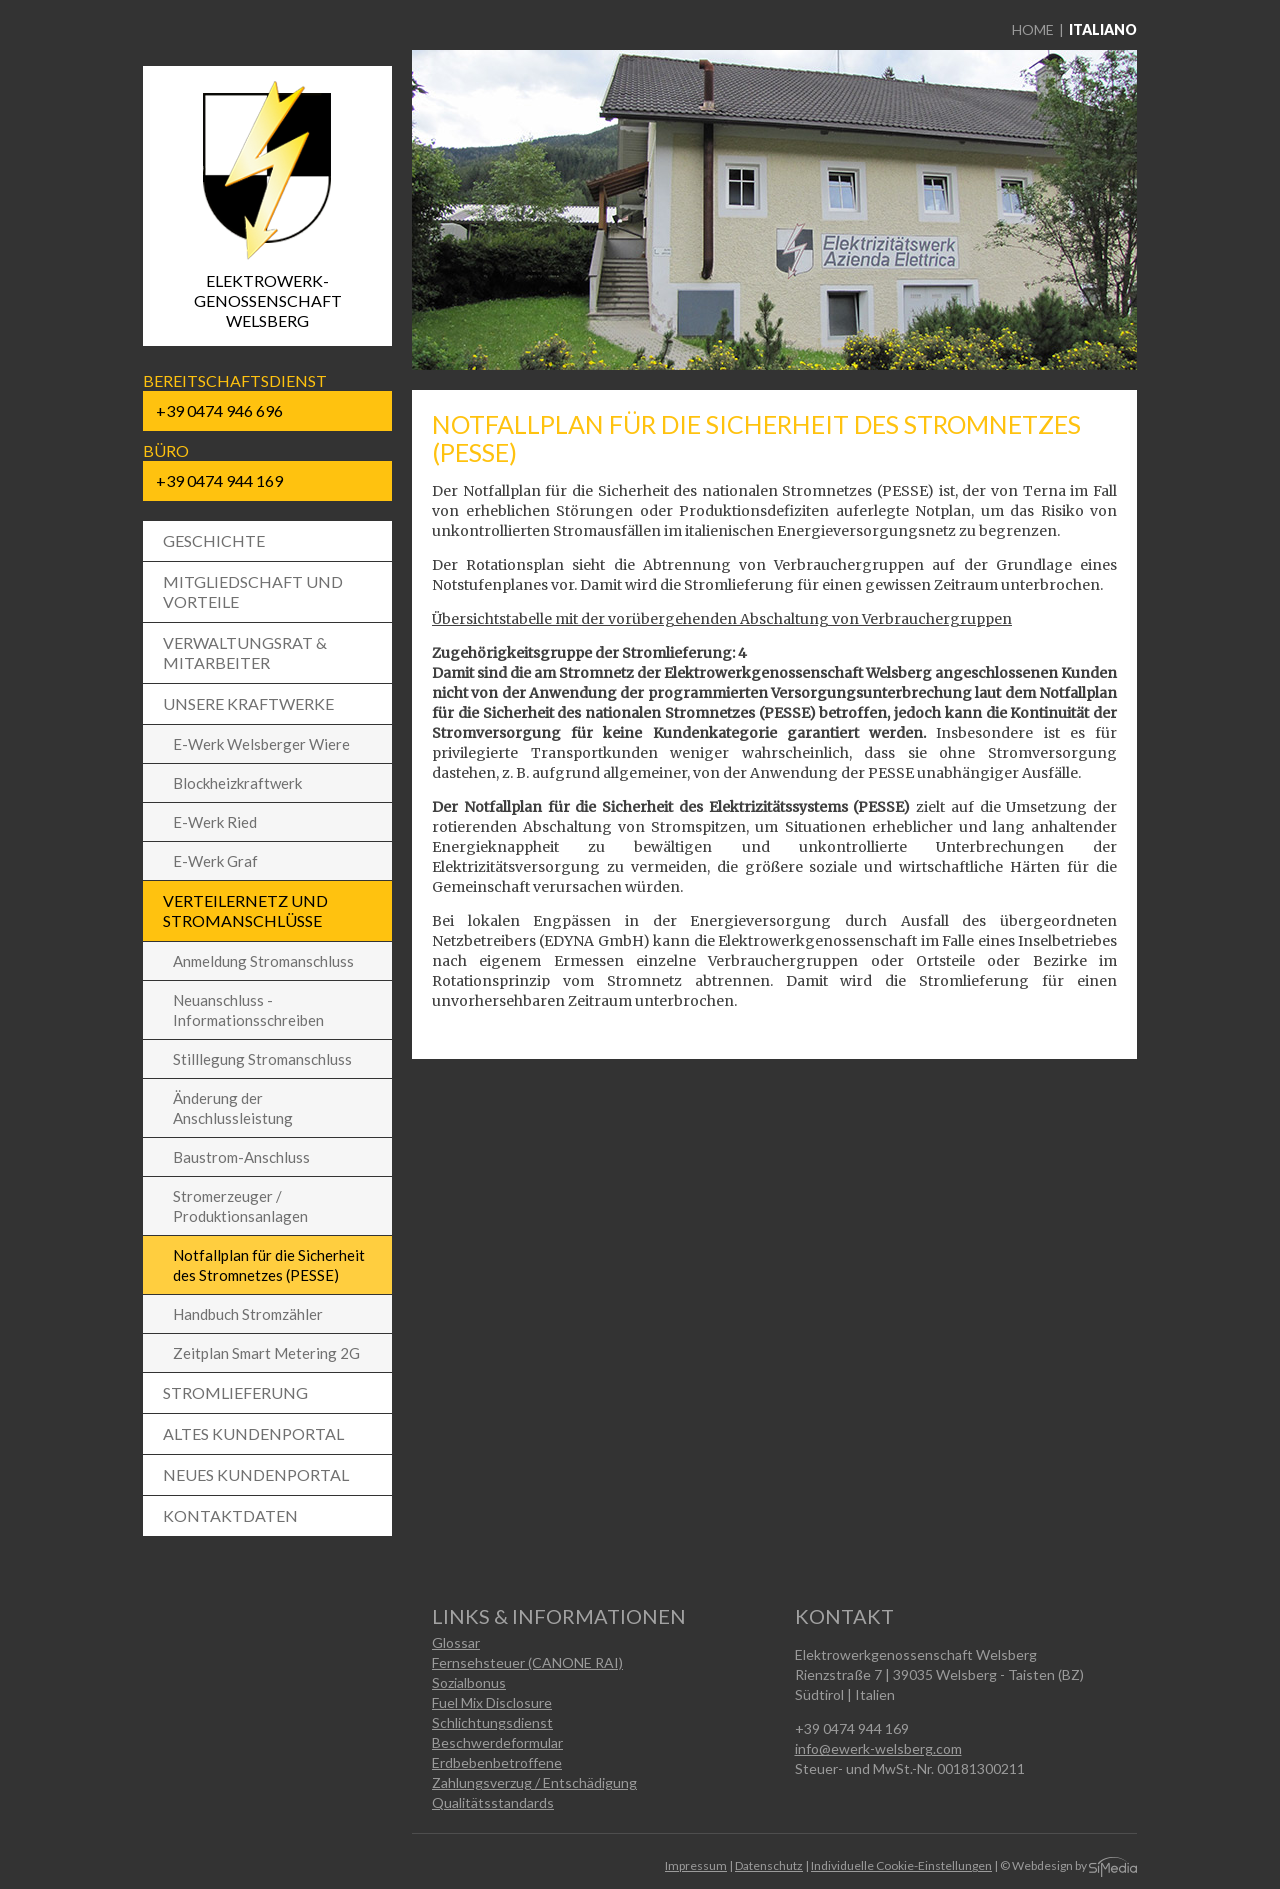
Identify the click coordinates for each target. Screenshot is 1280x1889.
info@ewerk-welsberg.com (878, 1748)
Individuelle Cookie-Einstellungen (901, 1865)
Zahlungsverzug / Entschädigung (534, 1782)
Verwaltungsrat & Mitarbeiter (245, 652)
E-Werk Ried (215, 822)
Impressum (696, 1865)
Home (1033, 29)
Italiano (1103, 29)
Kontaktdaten (230, 1515)
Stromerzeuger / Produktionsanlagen (240, 1206)
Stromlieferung (235, 1392)
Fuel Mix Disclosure (492, 1702)
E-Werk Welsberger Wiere (261, 744)
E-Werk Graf (215, 861)
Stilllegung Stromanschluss (262, 1059)
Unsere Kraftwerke (248, 703)
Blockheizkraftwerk (237, 783)
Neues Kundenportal (256, 1474)
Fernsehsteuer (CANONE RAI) (527, 1662)
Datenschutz (769, 1865)
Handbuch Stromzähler (248, 1314)
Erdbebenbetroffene (497, 1762)
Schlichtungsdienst (492, 1722)
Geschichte (214, 540)
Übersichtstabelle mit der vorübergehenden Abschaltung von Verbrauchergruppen (722, 619)
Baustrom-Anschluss (241, 1157)
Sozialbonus (469, 1682)
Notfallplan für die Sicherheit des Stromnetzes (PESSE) (269, 1265)
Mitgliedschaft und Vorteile (253, 591)
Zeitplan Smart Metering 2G (266, 1353)
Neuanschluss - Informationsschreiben (248, 1010)
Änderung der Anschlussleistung (233, 1108)
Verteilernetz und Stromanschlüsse (245, 910)
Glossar (456, 1642)
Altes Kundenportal (253, 1433)
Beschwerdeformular (497, 1742)
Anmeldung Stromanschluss (263, 961)
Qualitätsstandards (493, 1802)
